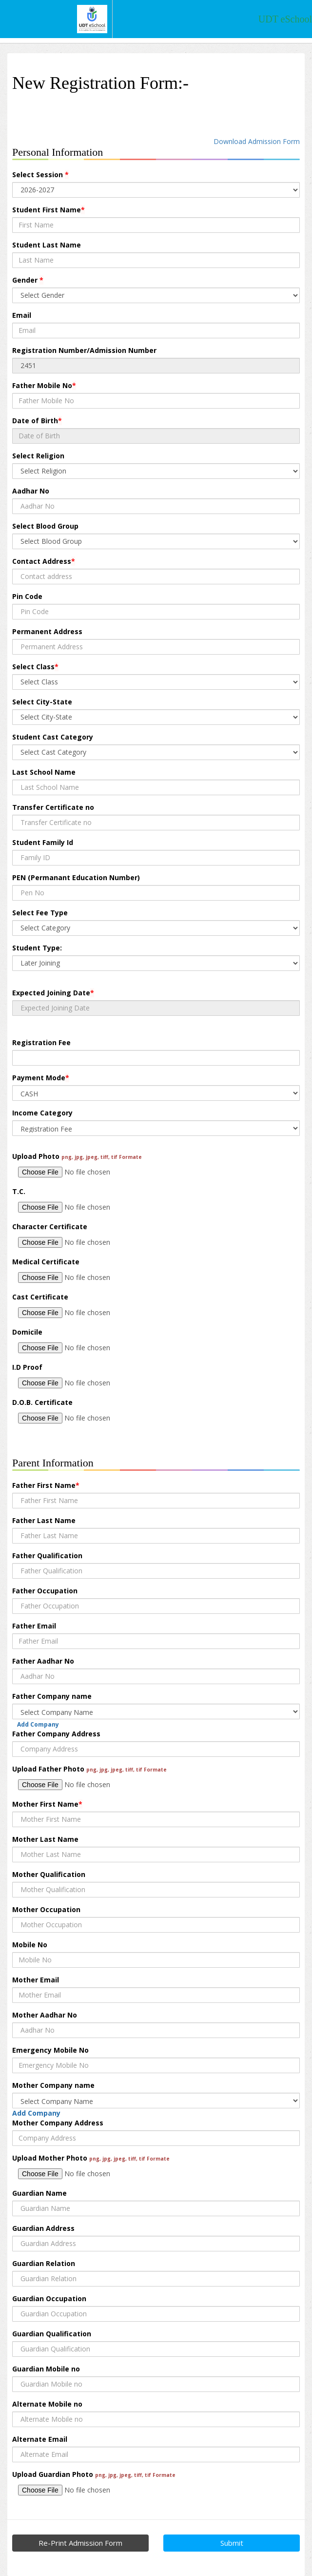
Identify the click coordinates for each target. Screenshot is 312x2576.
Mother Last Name (45, 1839)
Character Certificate (49, 1226)
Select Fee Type (40, 912)
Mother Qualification (48, 1874)
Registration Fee (41, 1042)
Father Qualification (47, 1555)
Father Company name (52, 1696)
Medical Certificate (45, 1261)
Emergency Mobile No (50, 2050)
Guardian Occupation (49, 2298)
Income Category (42, 1112)
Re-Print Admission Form (80, 2543)
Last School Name (44, 772)
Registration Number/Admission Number (84, 350)
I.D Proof (27, 1367)
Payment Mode (40, 1077)
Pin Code (27, 596)
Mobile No (29, 1944)
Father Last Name (44, 1520)
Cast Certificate (40, 1296)
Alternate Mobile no (47, 2404)
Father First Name (45, 1485)
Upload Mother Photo (91, 2158)
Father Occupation (45, 1590)
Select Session (40, 174)
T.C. (18, 1191)
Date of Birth (37, 420)
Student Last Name (46, 244)
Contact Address (43, 561)
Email (21, 315)
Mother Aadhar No (44, 2015)
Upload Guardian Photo (94, 2474)
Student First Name (48, 209)
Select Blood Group (45, 526)
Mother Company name (53, 2085)
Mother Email (35, 1979)
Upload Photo (77, 1156)
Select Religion (38, 455)
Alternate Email (39, 2439)
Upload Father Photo (89, 1768)
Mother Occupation (46, 1909)
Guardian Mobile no (46, 2368)
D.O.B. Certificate (42, 1402)
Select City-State (42, 701)
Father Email (34, 1625)
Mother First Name (47, 1804)
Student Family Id (42, 842)
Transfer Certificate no (53, 807)
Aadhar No (30, 490)
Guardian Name (39, 2193)
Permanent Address (47, 631)
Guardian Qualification (51, 2333)
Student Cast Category (52, 737)
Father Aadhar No (43, 1661)
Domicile (27, 1332)
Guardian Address (43, 2228)
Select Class (35, 666)
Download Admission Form (257, 141)
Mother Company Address (57, 2122)
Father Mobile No (44, 385)
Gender (27, 280)
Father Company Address (56, 1733)
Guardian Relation (43, 2263)
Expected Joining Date (53, 992)
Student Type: (37, 947)
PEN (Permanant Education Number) (76, 877)
